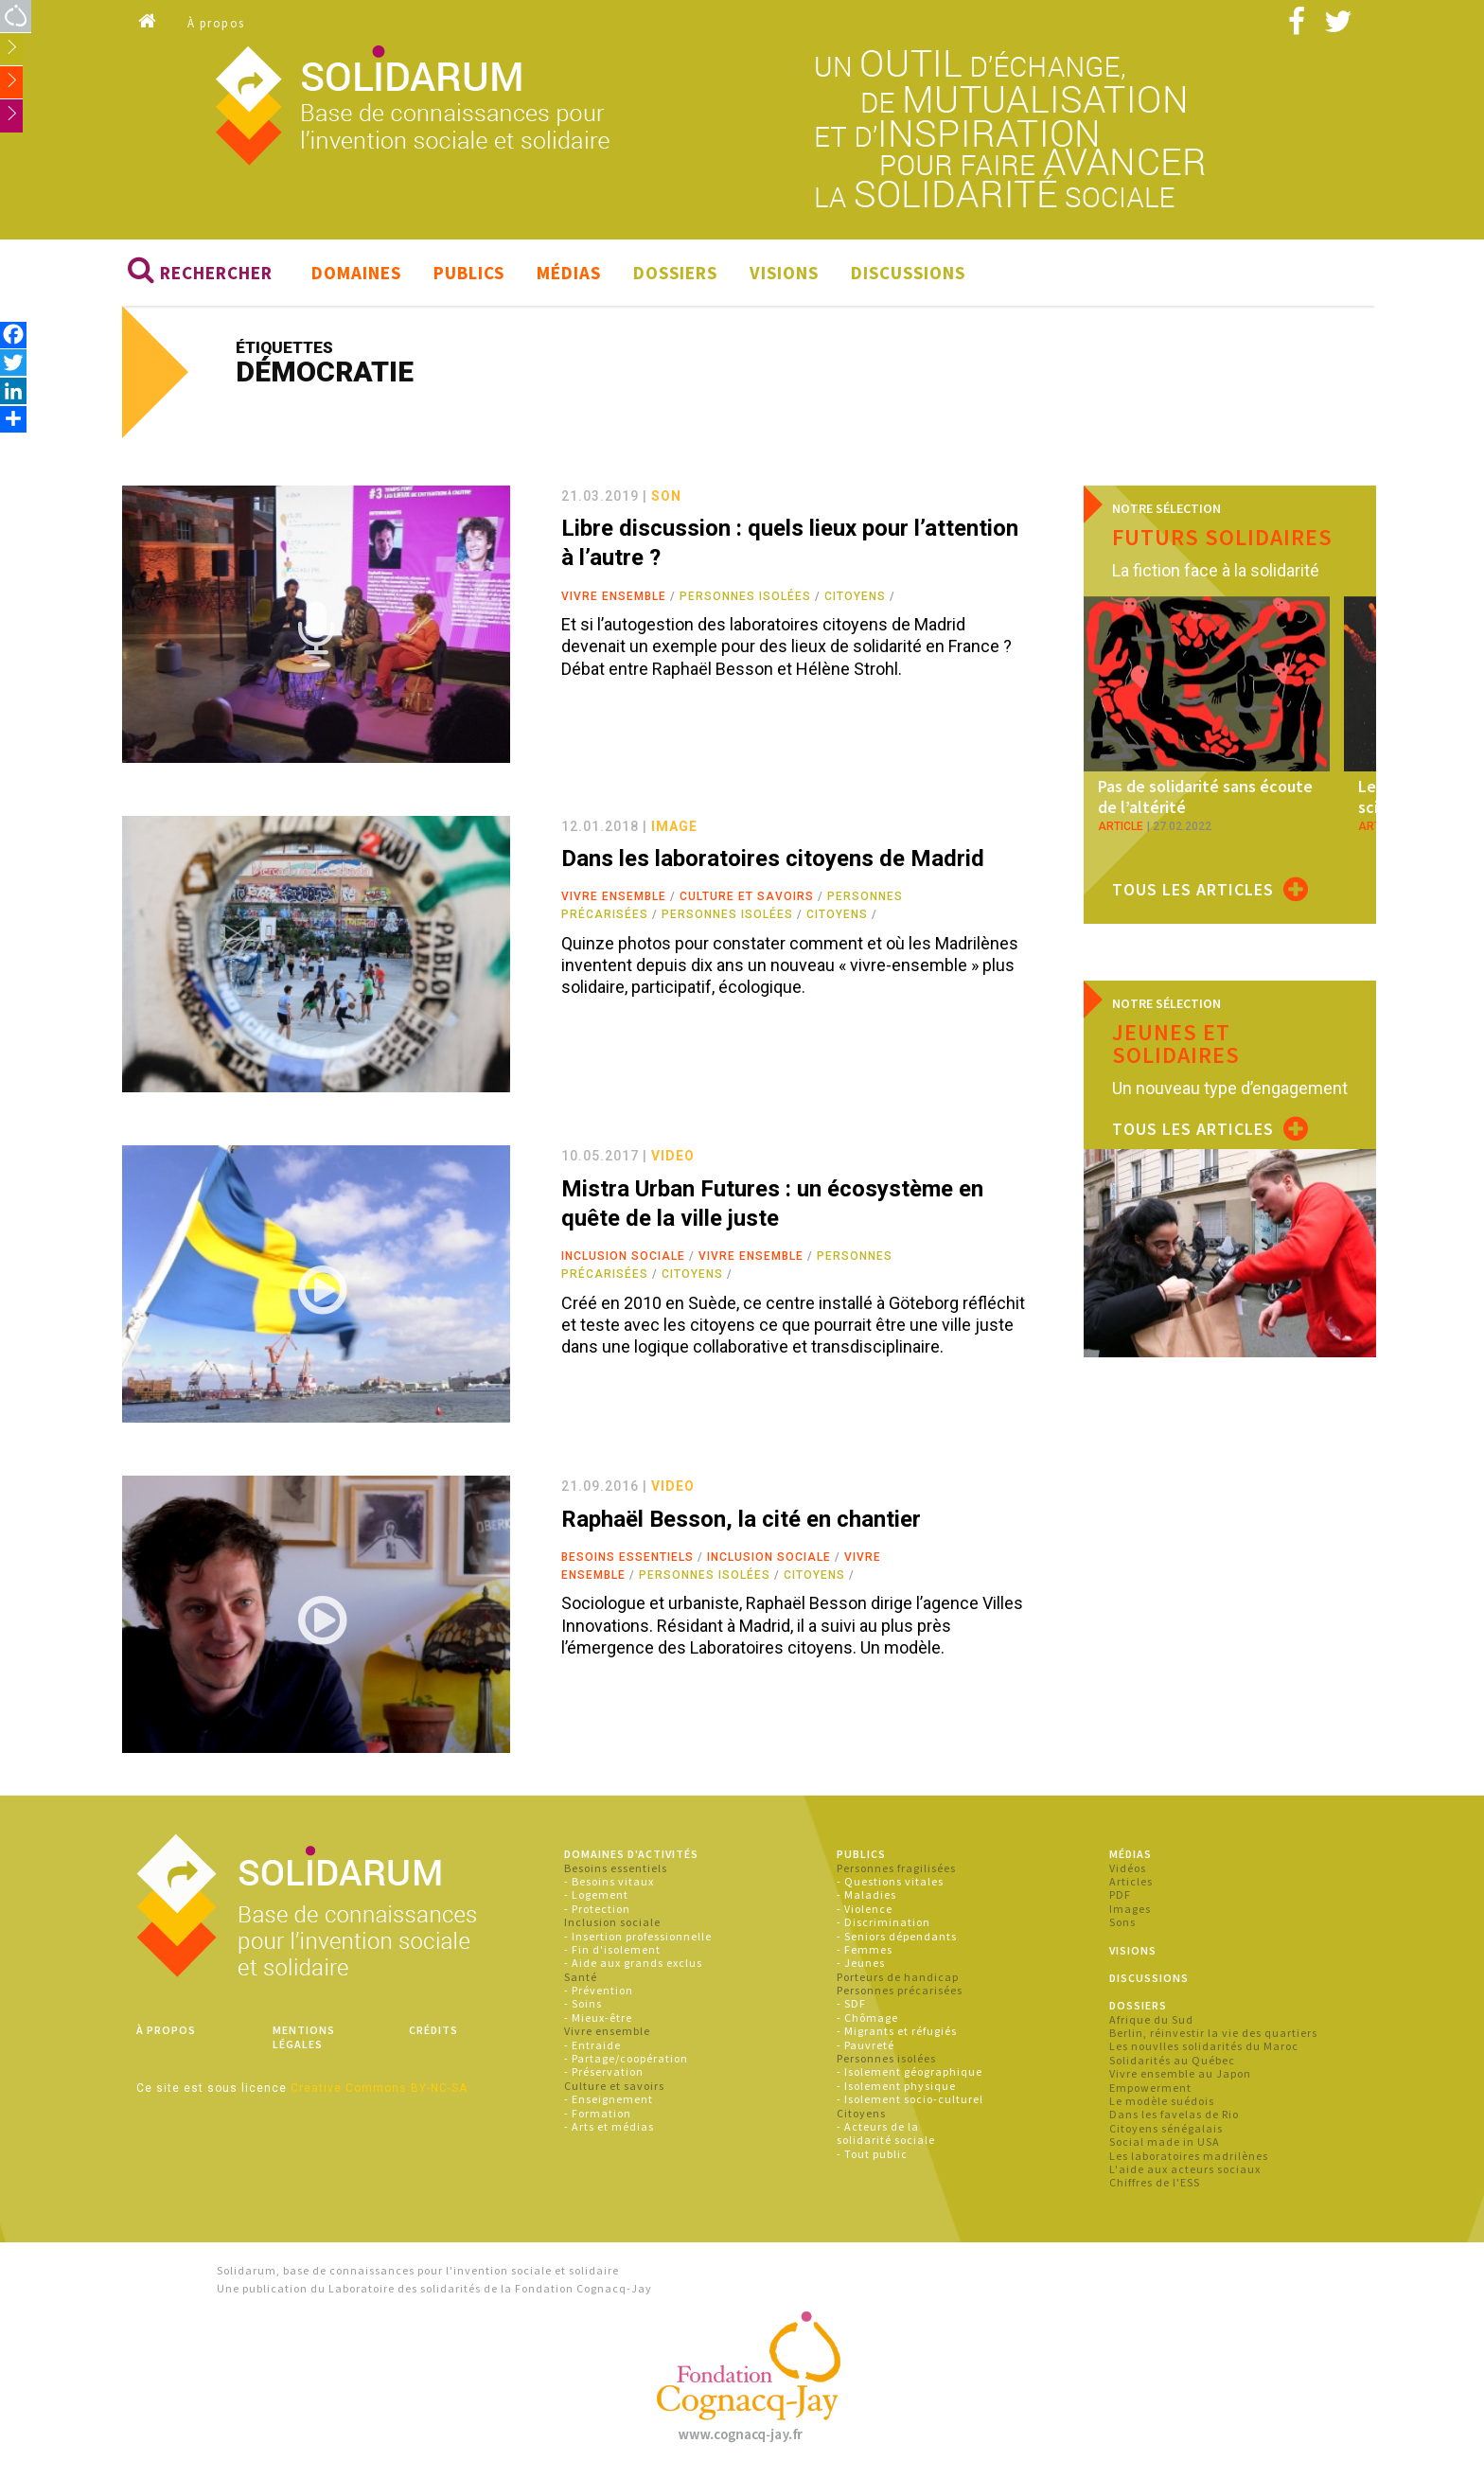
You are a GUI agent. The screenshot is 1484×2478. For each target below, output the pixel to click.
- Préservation (604, 2072)
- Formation (597, 2113)
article (1120, 826)
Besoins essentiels (627, 1557)
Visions (784, 272)
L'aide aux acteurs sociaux (1185, 2169)
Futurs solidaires (1222, 537)
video (673, 1156)
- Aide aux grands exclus (633, 1963)
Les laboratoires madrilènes (1188, 2156)
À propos (216, 23)
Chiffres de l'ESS (1154, 2183)
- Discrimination (883, 1922)
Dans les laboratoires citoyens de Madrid (772, 858)
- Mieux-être (598, 2017)
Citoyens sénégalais (1166, 2128)
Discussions (908, 272)
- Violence (864, 1909)
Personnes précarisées (900, 1990)
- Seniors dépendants (897, 1936)
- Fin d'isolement (612, 1949)
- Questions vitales (890, 1881)
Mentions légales (304, 2036)
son (666, 496)
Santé (580, 1977)
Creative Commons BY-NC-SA (379, 2088)
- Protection (597, 1909)
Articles (1131, 1881)
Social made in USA (1164, 2141)
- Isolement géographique (909, 2072)
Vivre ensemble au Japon (1180, 2073)
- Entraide (592, 2045)
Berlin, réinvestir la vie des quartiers (1213, 2033)
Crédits (433, 2030)
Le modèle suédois (1161, 2101)
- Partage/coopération (626, 2058)
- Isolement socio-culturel (910, 2099)
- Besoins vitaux (609, 1881)
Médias (569, 272)
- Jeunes (861, 1963)
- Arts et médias (609, 2126)
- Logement (596, 1895)
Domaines (356, 272)
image (674, 826)
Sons (1122, 1922)
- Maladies (866, 1895)
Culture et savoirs (747, 896)
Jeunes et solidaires (1176, 1044)
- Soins (583, 2004)
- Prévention (598, 1990)
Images (1130, 1909)
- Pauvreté (865, 2045)
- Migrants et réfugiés (897, 2031)
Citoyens (855, 596)
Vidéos (1127, 1868)
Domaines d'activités (631, 1854)
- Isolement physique (896, 2086)
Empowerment (1150, 2087)
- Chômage (867, 2017)
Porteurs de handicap (898, 1977)
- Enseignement (608, 2099)
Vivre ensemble (613, 596)
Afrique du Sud (1151, 2019)
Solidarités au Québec (1172, 2060)
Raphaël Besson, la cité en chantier (741, 1519)
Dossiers (675, 272)
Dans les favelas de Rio (1174, 2115)
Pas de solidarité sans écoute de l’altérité (1205, 797)
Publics (468, 272)
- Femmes (864, 1949)
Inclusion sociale (623, 1256)
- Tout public (872, 2154)
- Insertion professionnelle (638, 1936)
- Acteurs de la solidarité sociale (886, 2133)
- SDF (851, 2004)
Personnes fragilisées (896, 1868)
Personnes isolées (745, 596)
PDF (1120, 1895)
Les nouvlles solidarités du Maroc (1203, 2047)
